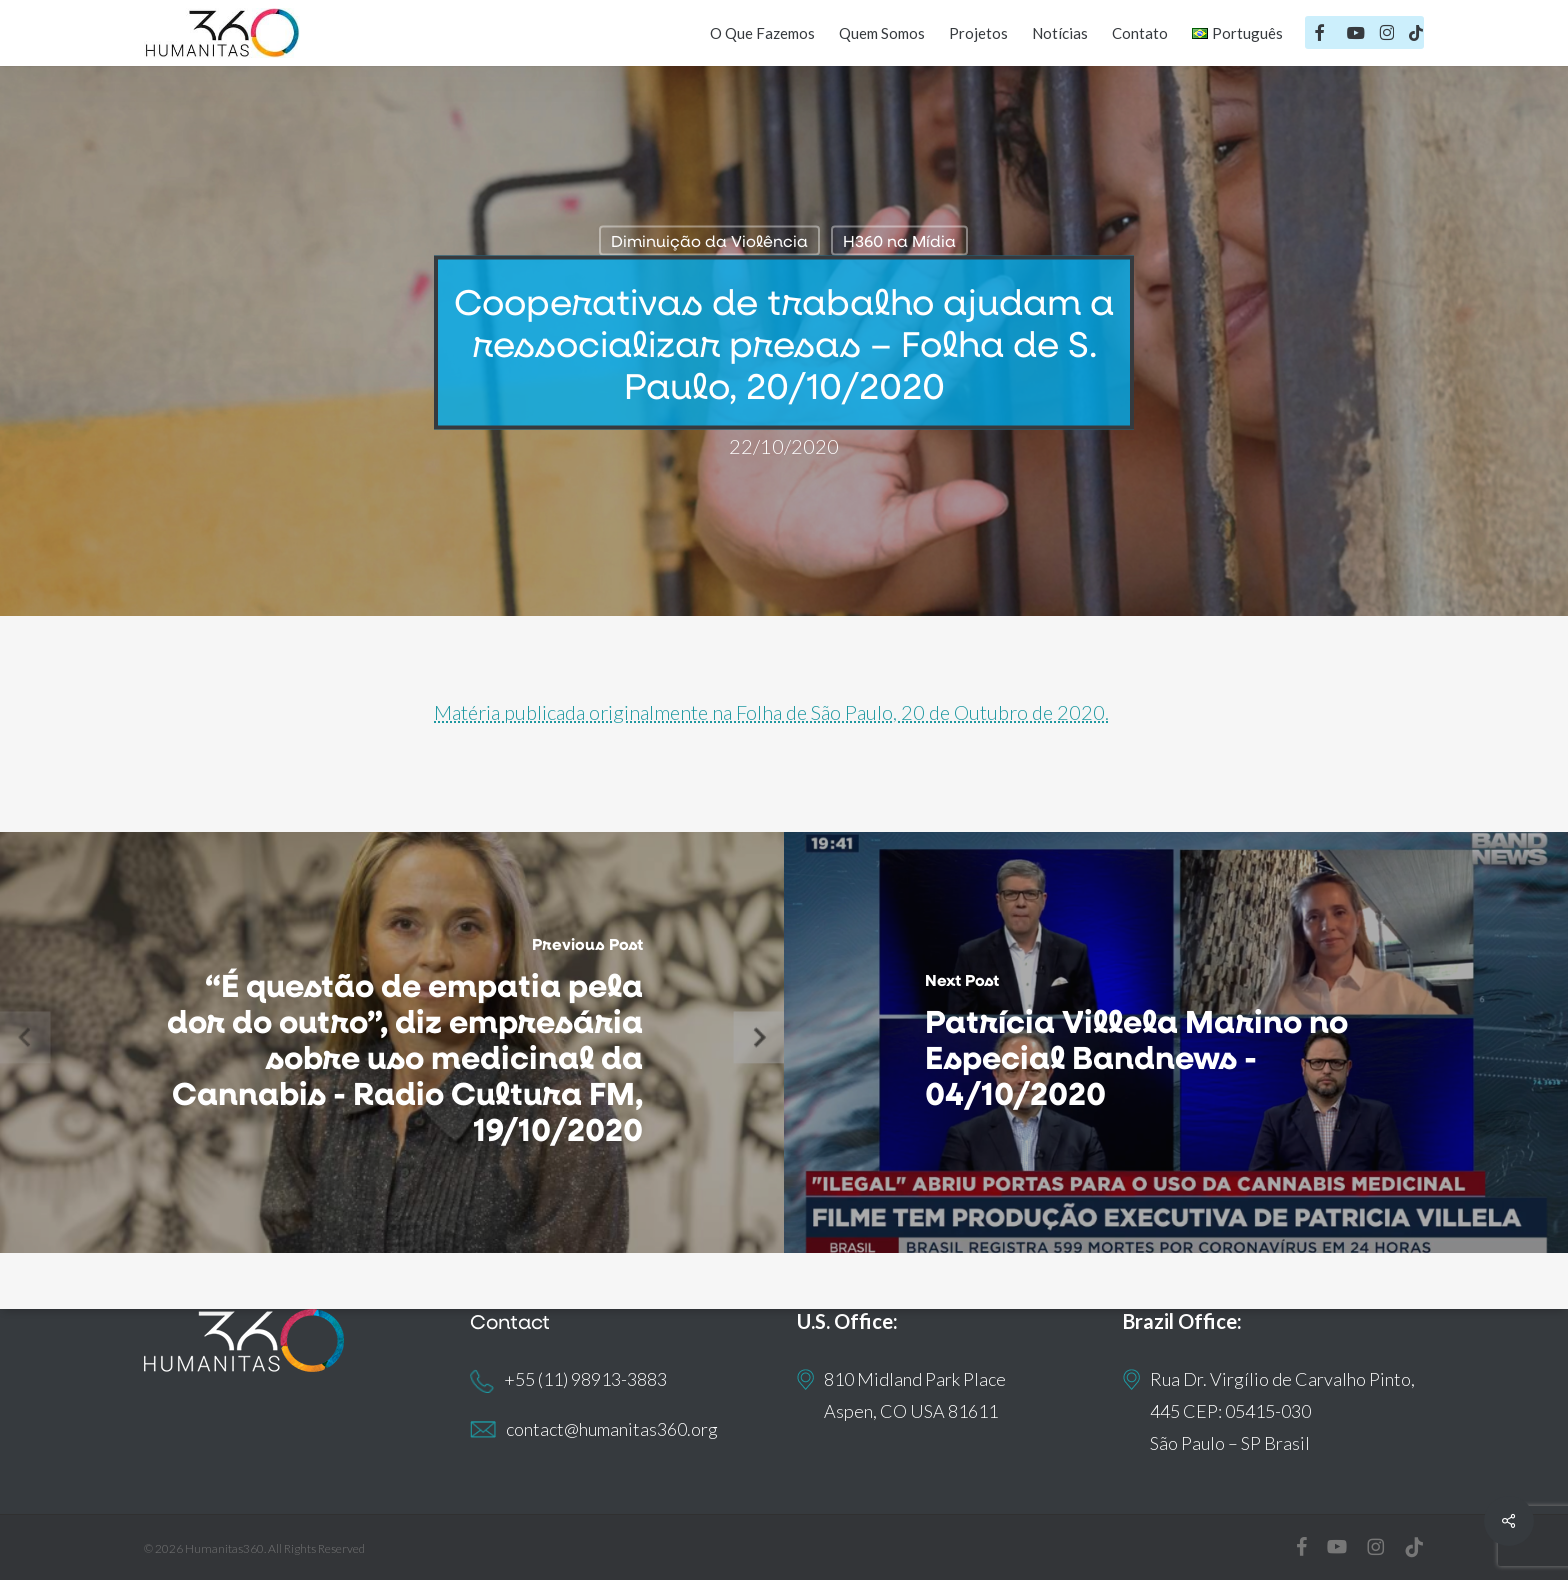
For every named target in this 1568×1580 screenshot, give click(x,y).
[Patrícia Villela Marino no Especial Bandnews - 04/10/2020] (1176, 1042)
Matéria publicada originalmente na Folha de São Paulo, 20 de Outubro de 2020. (771, 712)
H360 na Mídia (899, 240)
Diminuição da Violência (709, 240)
